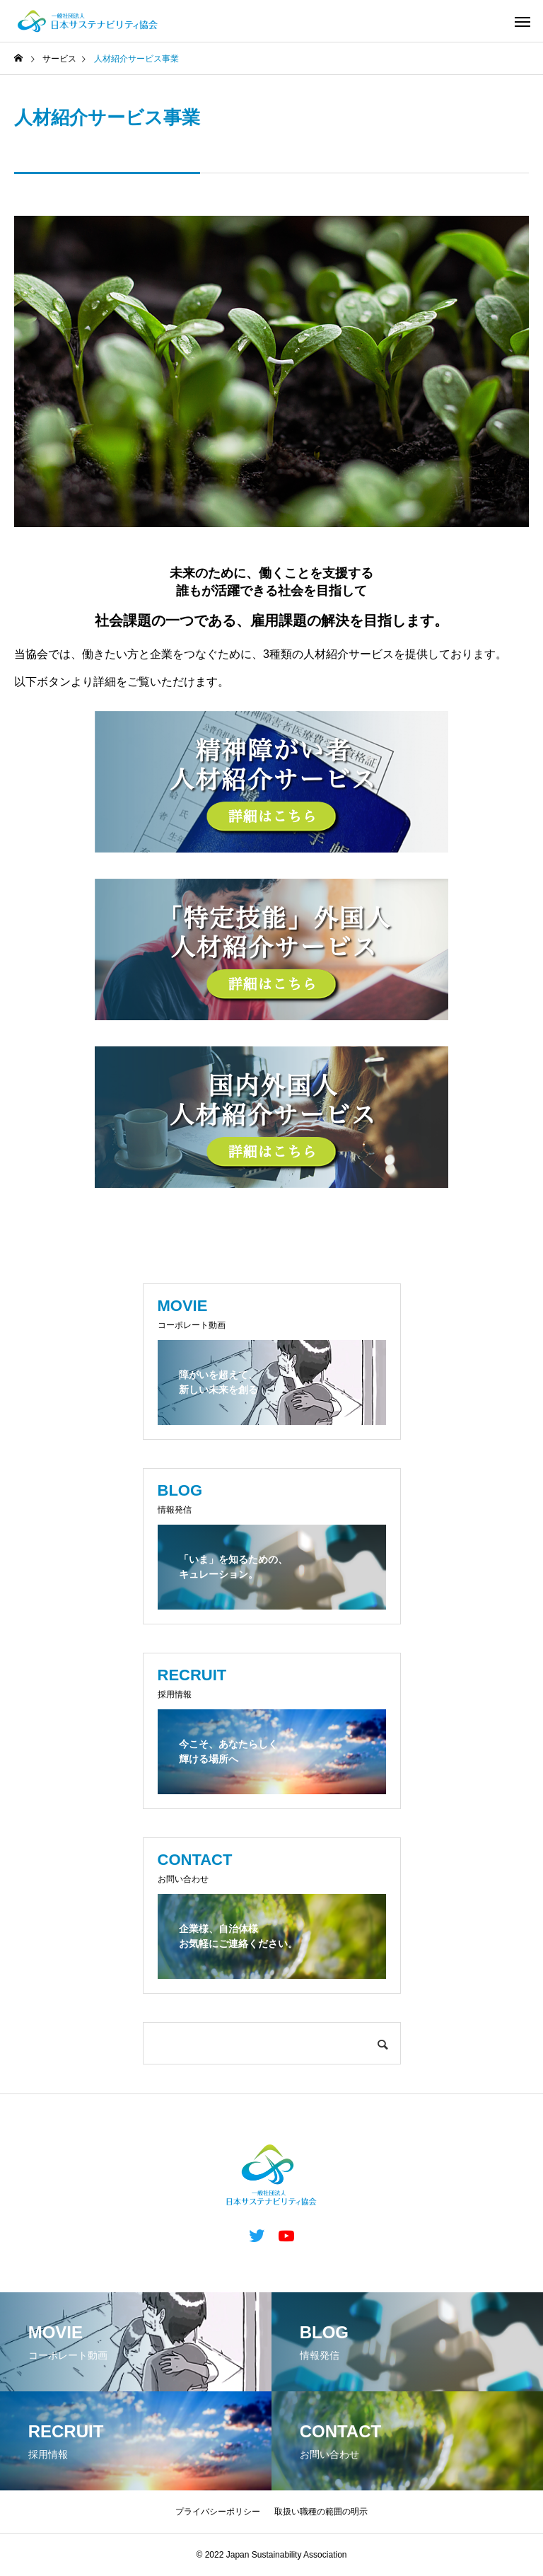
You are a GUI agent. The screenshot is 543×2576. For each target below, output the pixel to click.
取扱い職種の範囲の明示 (321, 2512)
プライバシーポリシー (217, 2512)
